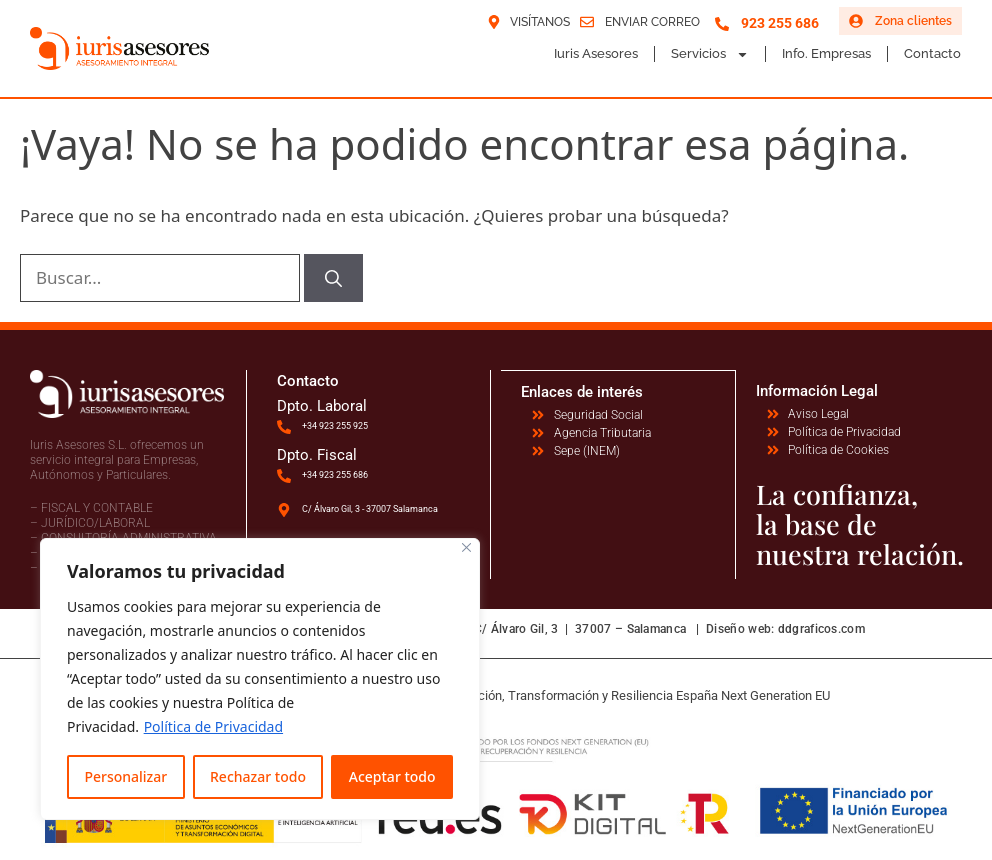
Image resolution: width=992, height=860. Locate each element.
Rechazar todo (258, 776)
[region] (260, 679)
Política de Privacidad (213, 726)
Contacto (932, 53)
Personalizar (125, 776)
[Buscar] (333, 278)
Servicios (710, 54)
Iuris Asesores (596, 53)
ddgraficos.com (821, 629)
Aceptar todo (392, 776)
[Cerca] (466, 547)
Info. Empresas (826, 53)
